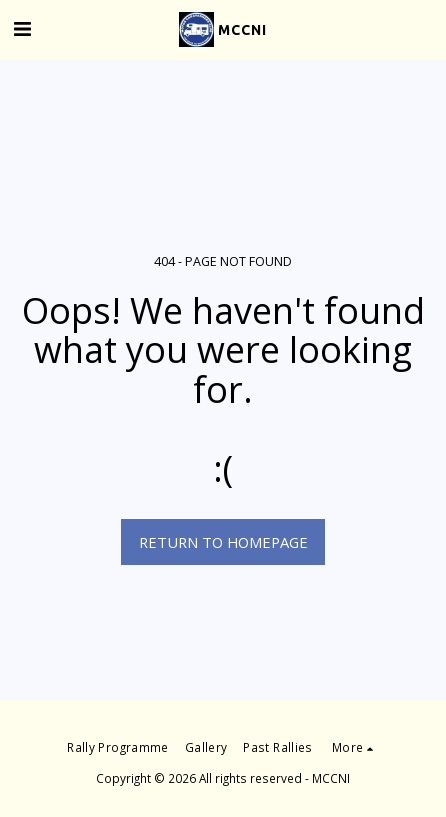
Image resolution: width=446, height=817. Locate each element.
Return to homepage (223, 542)
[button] (22, 28)
